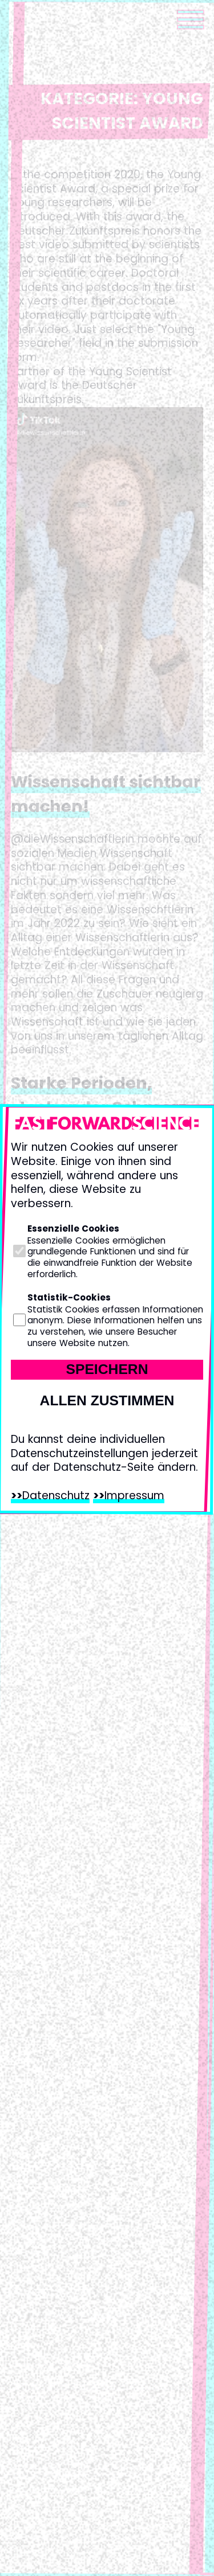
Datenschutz (56, 1495)
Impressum (134, 1495)
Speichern (107, 1369)
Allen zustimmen (107, 1400)
